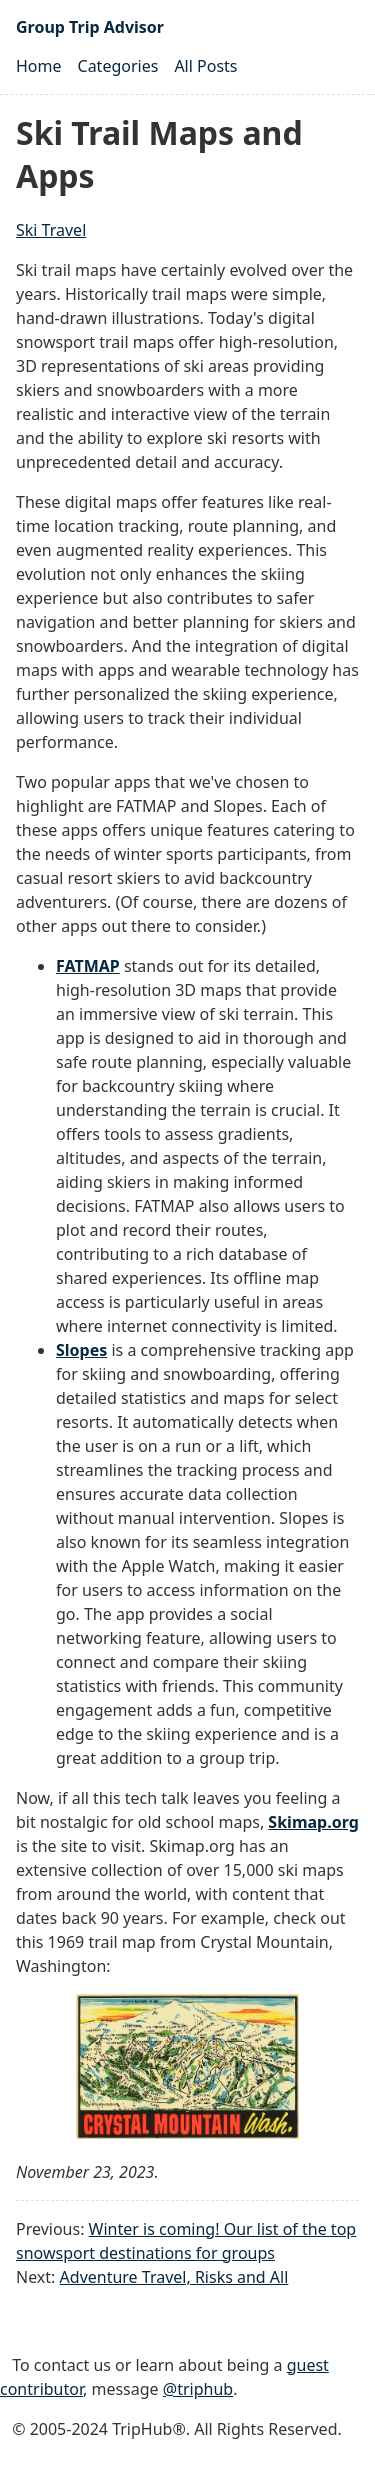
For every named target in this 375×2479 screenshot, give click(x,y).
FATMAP (88, 966)
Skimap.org (313, 1822)
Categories (118, 66)
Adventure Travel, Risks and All (174, 2277)
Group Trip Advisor (90, 27)
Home (39, 66)
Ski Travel (51, 230)
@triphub (198, 2389)
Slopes (81, 1350)
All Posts (205, 66)
